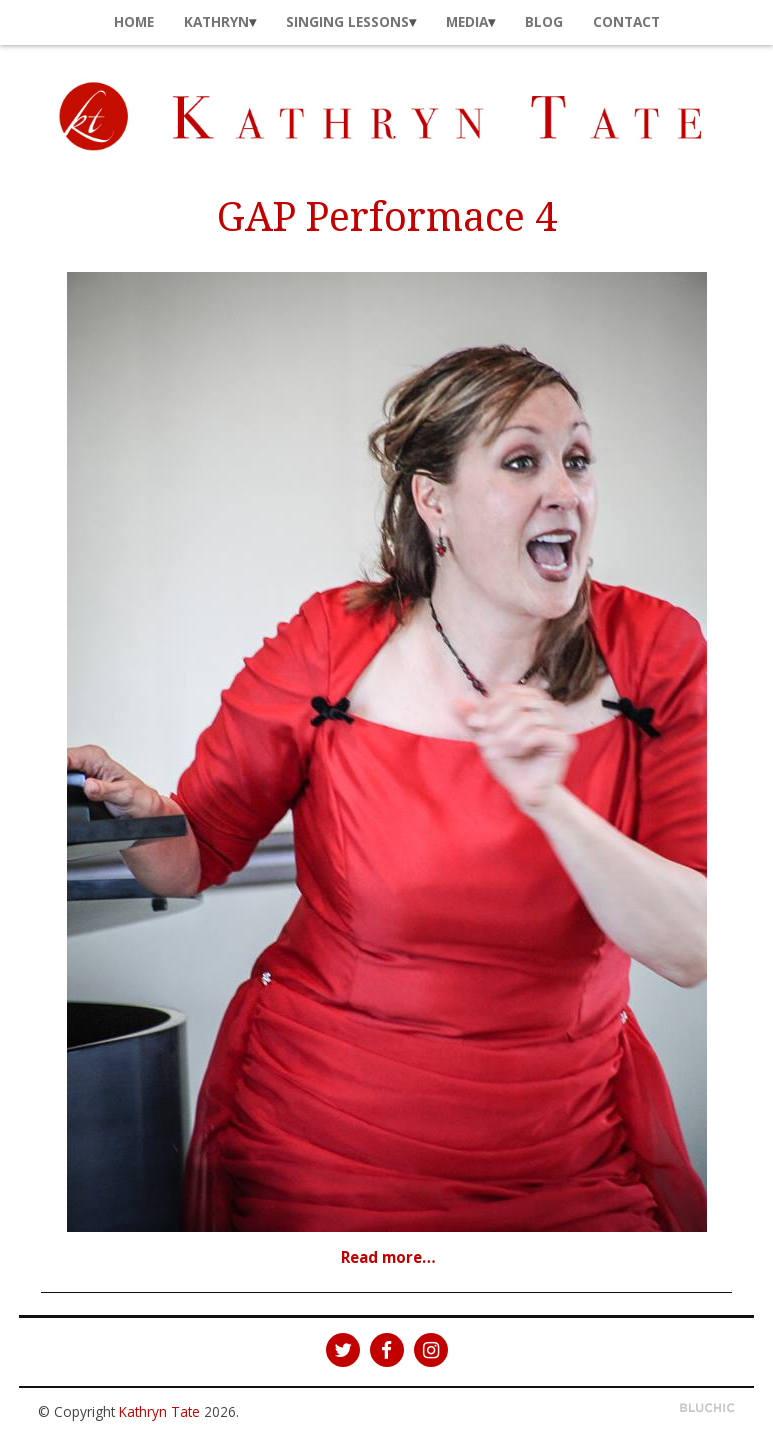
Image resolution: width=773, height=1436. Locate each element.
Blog (544, 21)
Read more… (388, 1257)
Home (134, 21)
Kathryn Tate (159, 1411)
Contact (626, 21)
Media (467, 21)
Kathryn (216, 21)
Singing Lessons (347, 21)
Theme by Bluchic (707, 1408)
